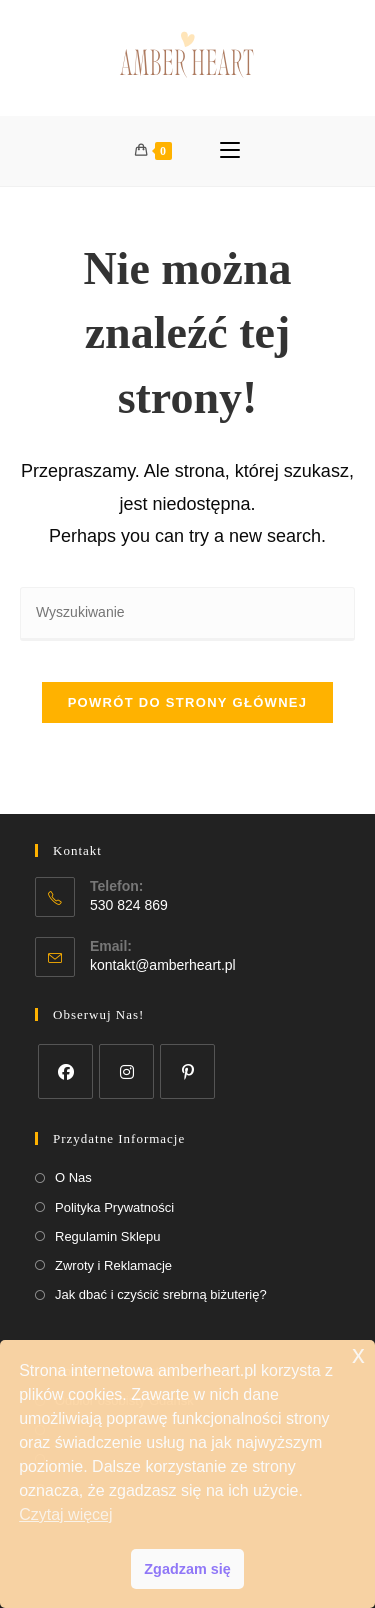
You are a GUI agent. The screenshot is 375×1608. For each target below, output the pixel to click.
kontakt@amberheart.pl (163, 965)
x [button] (358, 1354)
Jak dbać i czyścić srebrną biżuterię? (161, 1294)
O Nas (73, 1177)
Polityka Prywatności (114, 1207)
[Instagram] (126, 1071)
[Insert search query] (187, 613)
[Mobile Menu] (230, 151)
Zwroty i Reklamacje (113, 1265)
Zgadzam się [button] (187, 1569)
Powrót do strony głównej (188, 702)
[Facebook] (65, 1071)
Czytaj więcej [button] (65, 1514)
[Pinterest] (187, 1071)
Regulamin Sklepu (108, 1236)
